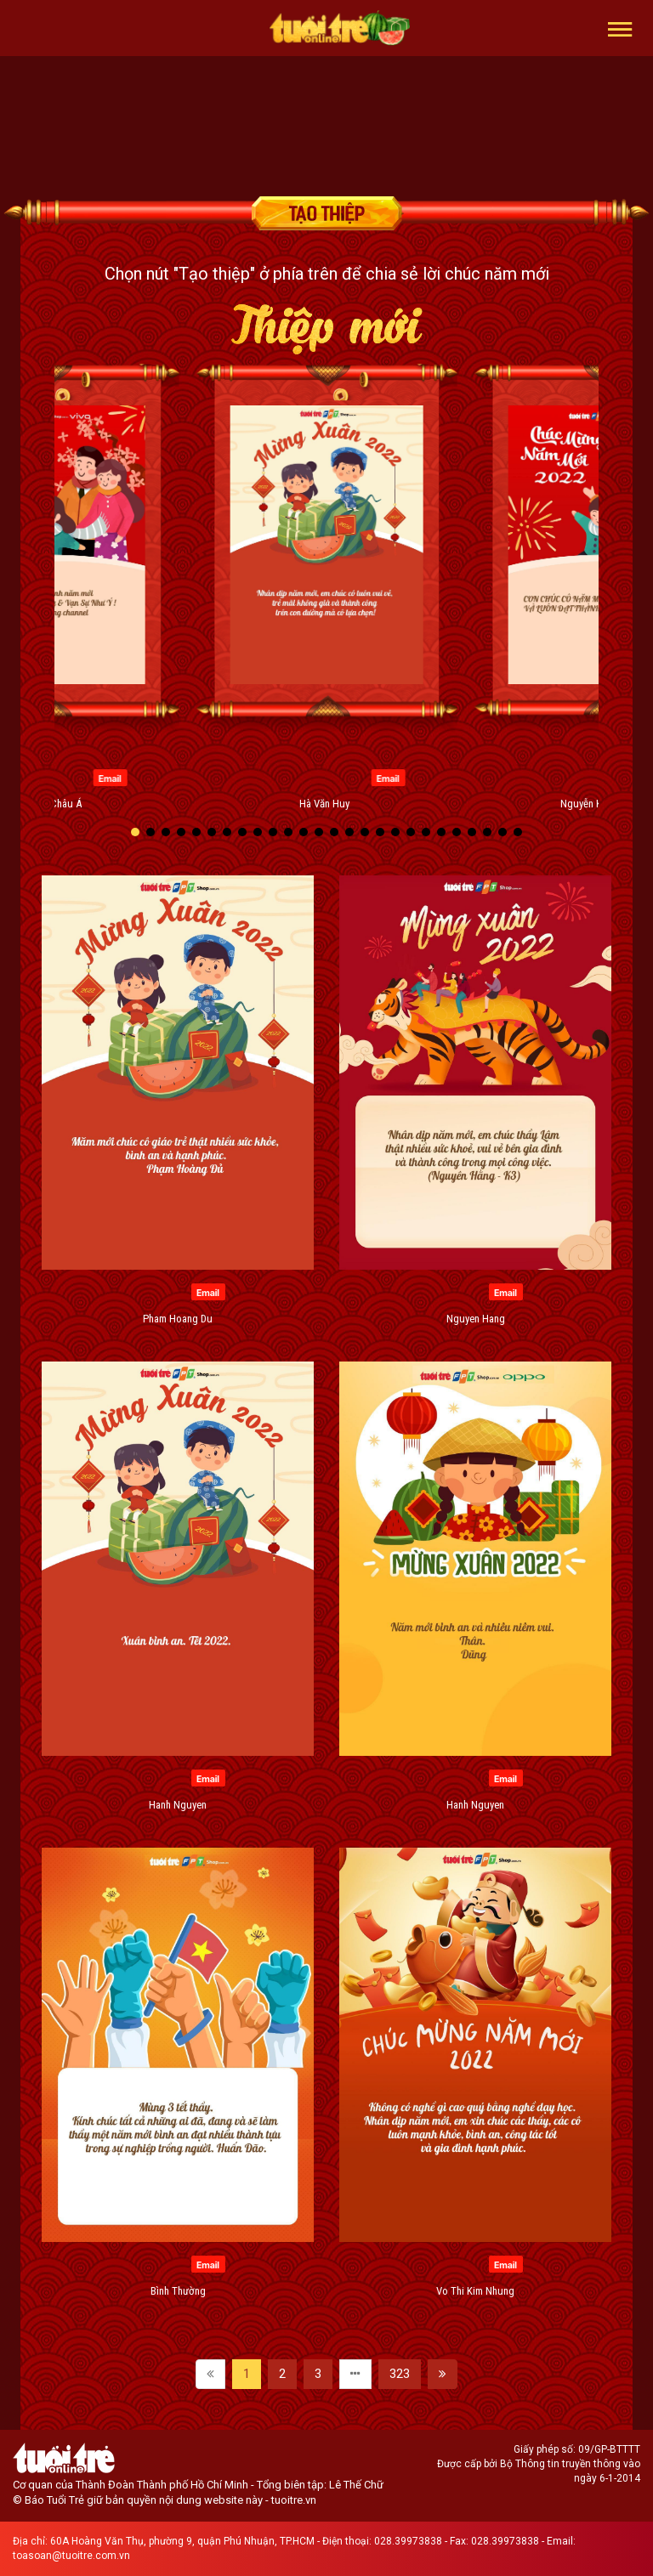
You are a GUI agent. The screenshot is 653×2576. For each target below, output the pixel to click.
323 (399, 2373)
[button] (620, 28)
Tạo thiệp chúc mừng (326, 213)
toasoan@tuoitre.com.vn (71, 2556)
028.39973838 (408, 2541)
